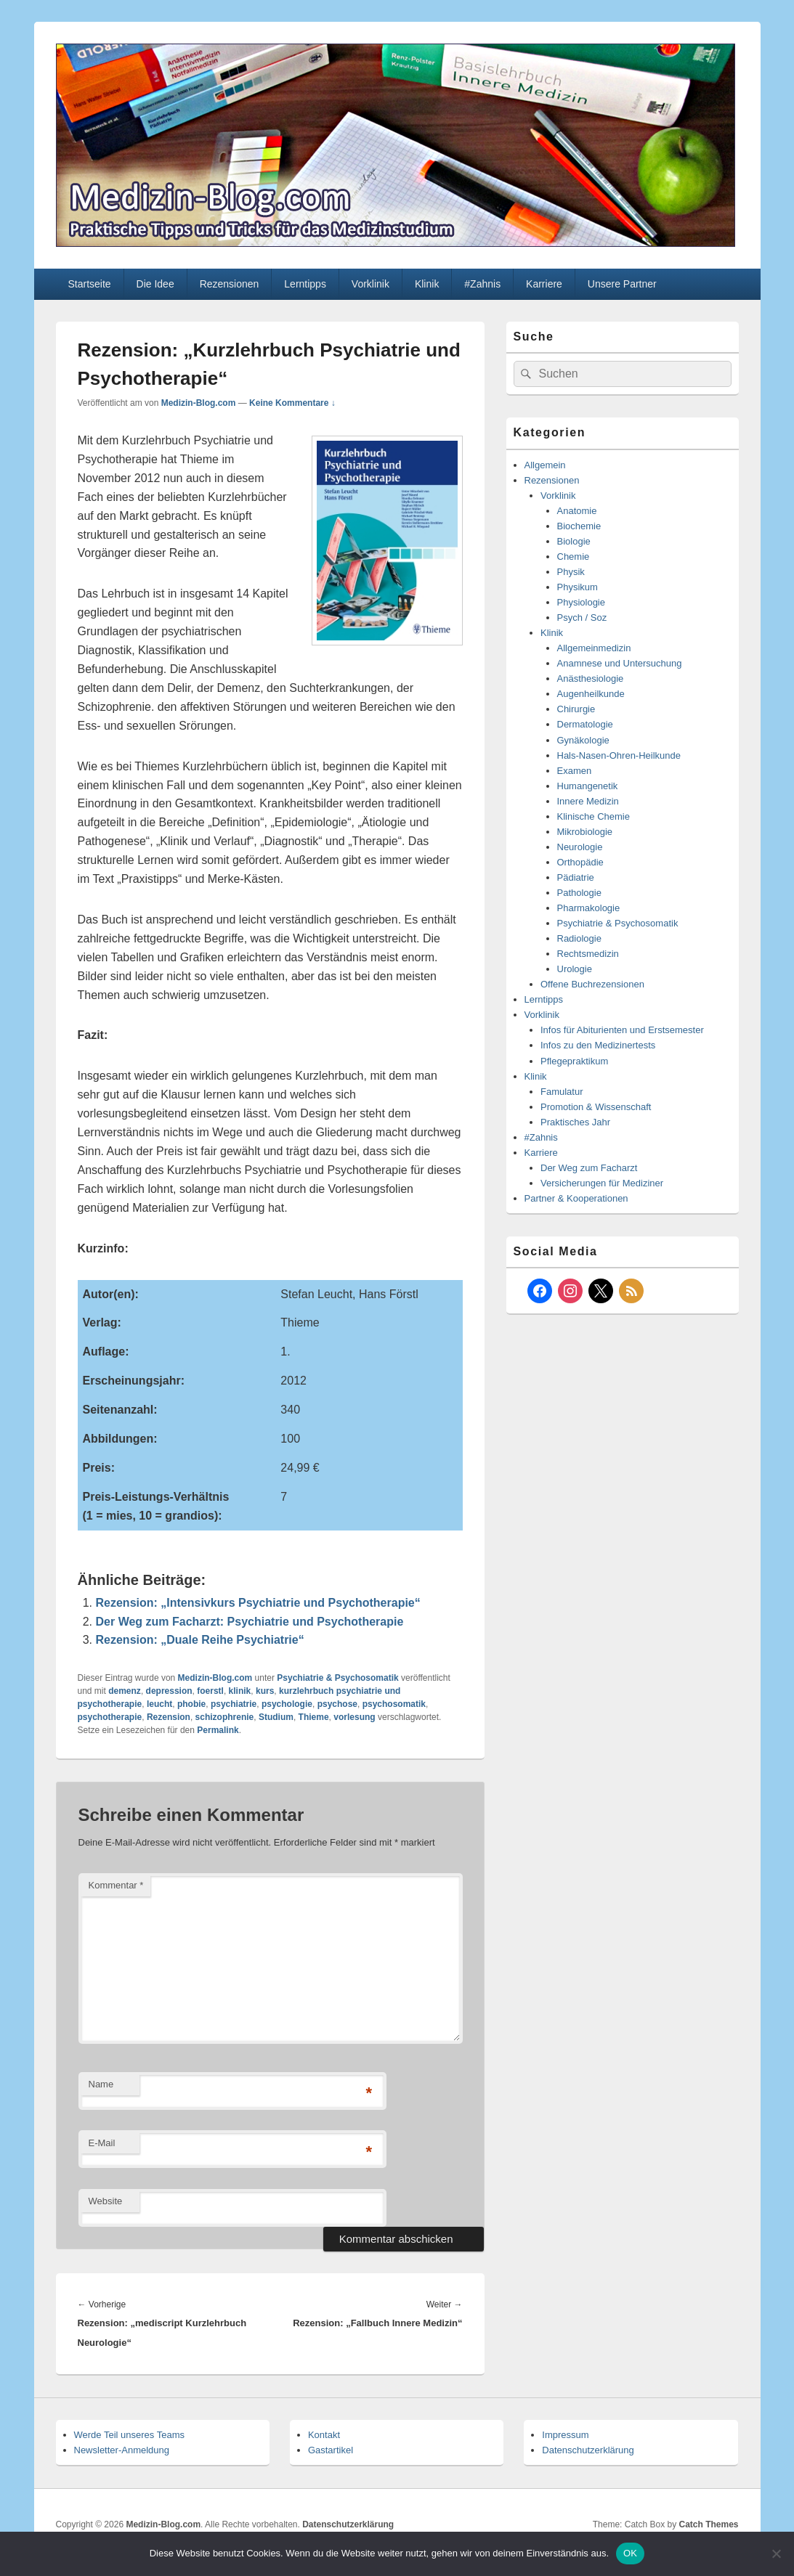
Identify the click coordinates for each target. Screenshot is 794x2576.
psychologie (287, 1704)
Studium (276, 1717)
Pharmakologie (588, 907)
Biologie (574, 541)
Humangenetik (587, 785)
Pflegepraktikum (574, 1061)
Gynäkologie (583, 740)
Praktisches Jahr (575, 1122)
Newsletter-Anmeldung (122, 2450)
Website (106, 2201)
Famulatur (561, 1091)
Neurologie (580, 846)
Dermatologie (585, 724)
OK (630, 2553)
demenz (124, 1691)
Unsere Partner (622, 284)
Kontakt (324, 2434)
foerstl (210, 1691)
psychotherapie (110, 1717)
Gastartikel (330, 2450)
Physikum (577, 587)
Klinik (427, 284)
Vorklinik (370, 284)
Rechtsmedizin (588, 953)
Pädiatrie (575, 877)
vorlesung (354, 1717)
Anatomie (577, 510)
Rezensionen (229, 284)
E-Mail (102, 2142)
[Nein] (776, 2553)
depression (169, 1691)
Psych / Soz (582, 617)
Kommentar (116, 1885)
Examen (574, 770)
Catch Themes (708, 2524)
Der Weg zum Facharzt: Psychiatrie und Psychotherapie (250, 1621)
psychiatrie (233, 1704)
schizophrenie (224, 1717)
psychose (337, 1704)
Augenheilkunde (591, 693)
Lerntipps (305, 284)
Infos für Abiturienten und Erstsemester (622, 1029)
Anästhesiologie (590, 678)
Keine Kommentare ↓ (292, 403)
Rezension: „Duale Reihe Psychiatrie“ (200, 1640)
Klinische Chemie (593, 816)
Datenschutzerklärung (587, 2450)
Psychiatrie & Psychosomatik (337, 1678)
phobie (191, 1704)
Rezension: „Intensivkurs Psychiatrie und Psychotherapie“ (258, 1603)
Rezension (168, 1717)
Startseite (89, 284)
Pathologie (579, 892)
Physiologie (581, 602)
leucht (159, 1704)
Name (101, 2084)
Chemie (573, 556)
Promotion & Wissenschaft (595, 1106)
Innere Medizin (588, 801)
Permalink (217, 1730)
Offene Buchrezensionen (592, 984)
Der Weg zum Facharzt (588, 1167)
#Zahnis (482, 284)
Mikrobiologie (585, 831)
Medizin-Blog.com (198, 403)
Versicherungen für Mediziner (601, 1183)
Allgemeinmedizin (594, 648)
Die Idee (155, 284)
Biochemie (579, 526)
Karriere (544, 284)
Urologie (574, 968)
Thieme (314, 1717)
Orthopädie (580, 862)
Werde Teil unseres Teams (129, 2434)
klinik (240, 1691)
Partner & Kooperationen (576, 1198)
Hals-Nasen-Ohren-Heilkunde (619, 755)
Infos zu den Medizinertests (597, 1045)
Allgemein (545, 465)
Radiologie (579, 938)
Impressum (565, 2434)
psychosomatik (394, 1704)
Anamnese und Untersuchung (619, 663)
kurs (265, 1691)
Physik (571, 571)
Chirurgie (576, 709)
